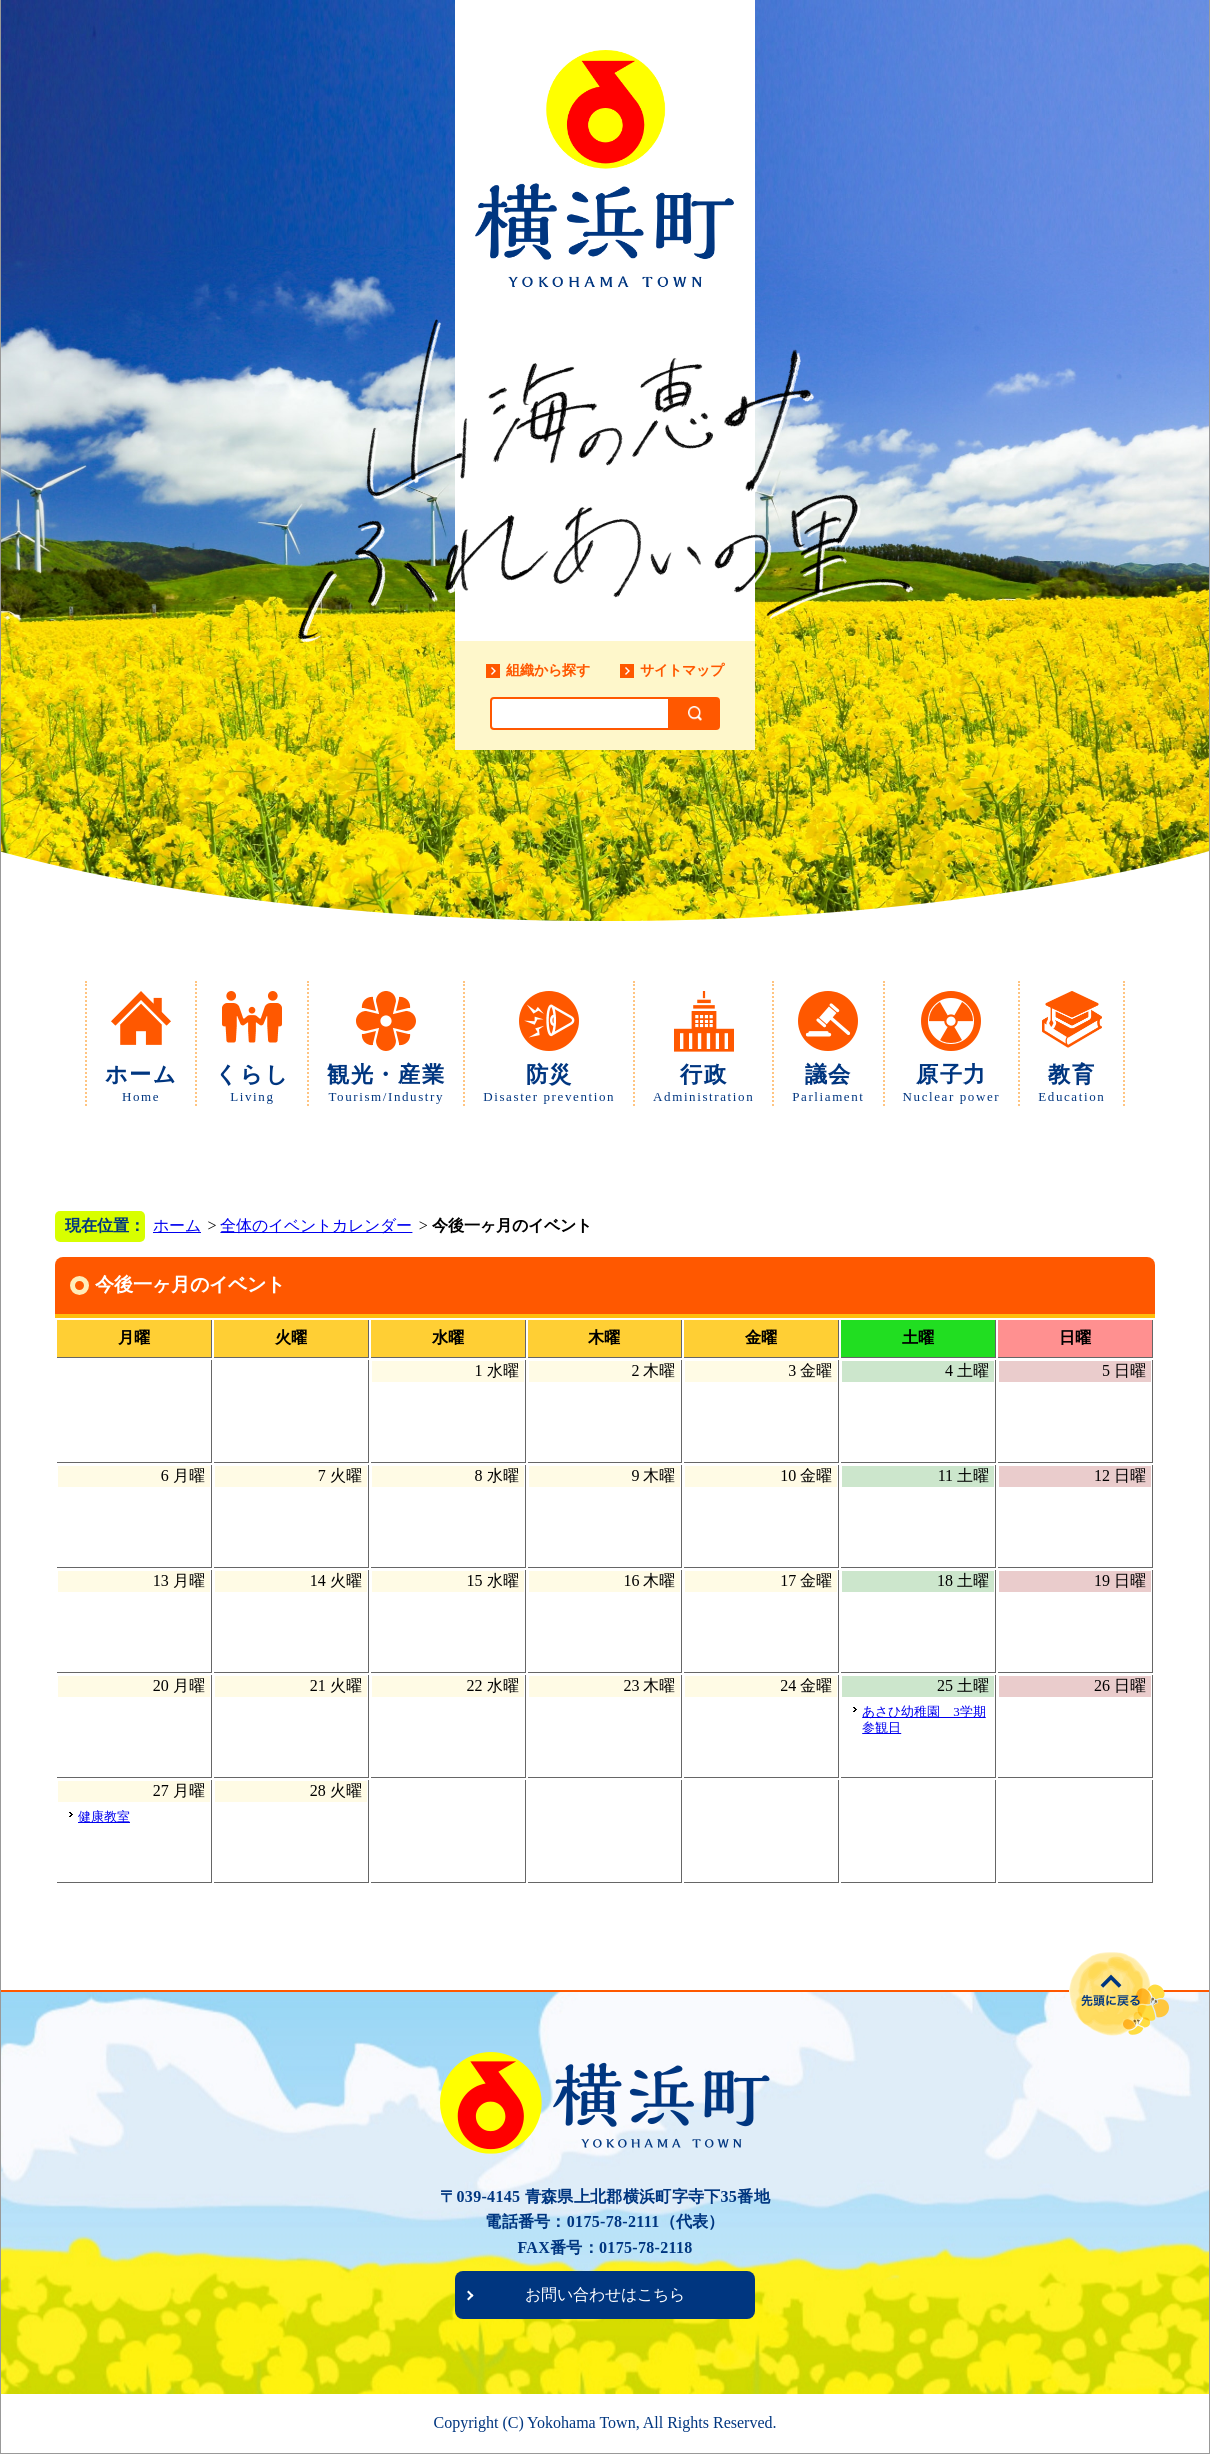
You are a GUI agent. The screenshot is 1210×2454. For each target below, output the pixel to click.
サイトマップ (682, 670)
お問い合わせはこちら (605, 2294)
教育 (1071, 1083)
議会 (828, 1083)
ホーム (141, 1083)
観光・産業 (386, 1083)
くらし (252, 1083)
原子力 (952, 1083)
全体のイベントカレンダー (316, 1225)
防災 (549, 1083)
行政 (703, 1083)
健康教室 (104, 1816)
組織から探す (548, 670)
